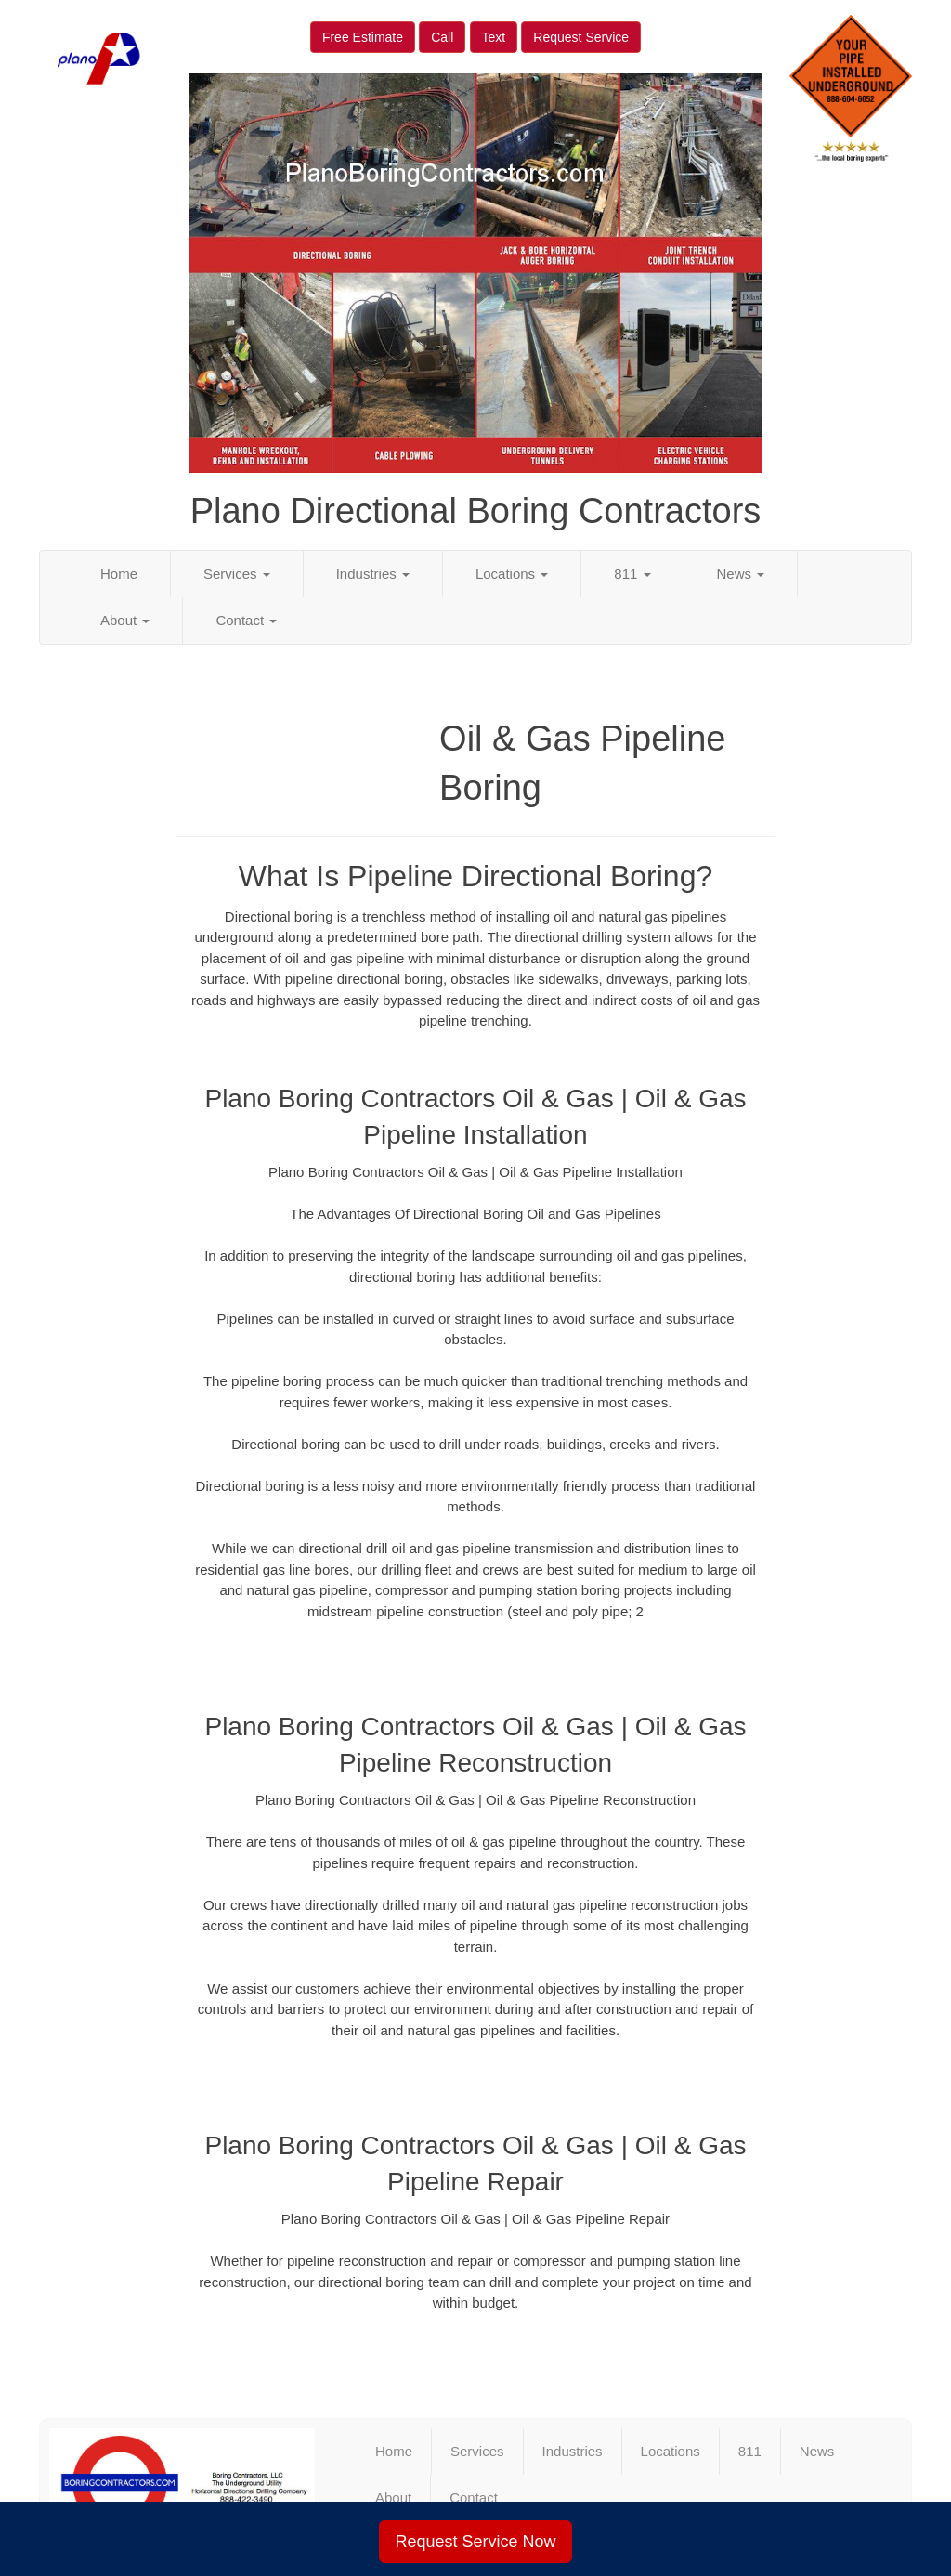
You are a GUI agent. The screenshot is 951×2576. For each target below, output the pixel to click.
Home (118, 574)
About (125, 620)
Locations (512, 574)
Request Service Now (475, 2541)
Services (236, 574)
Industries (373, 574)
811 (632, 574)
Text (494, 37)
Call (442, 37)
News (741, 574)
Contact (246, 620)
